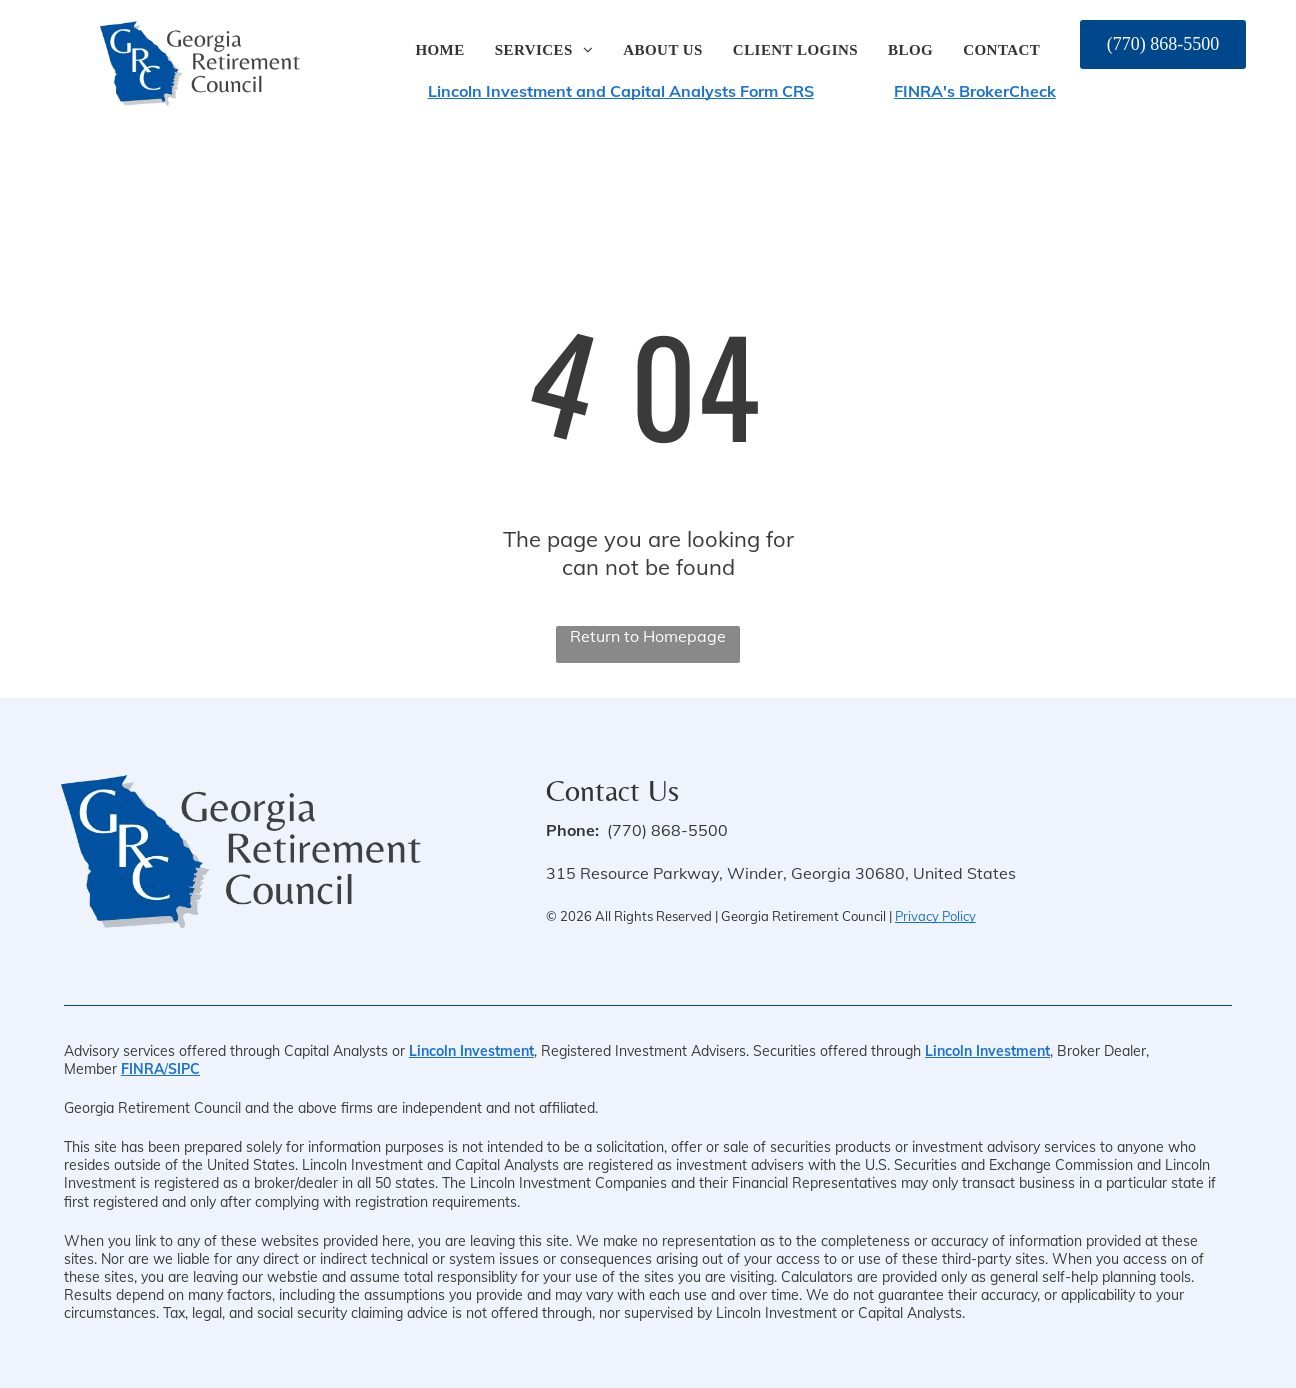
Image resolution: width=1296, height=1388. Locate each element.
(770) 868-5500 (667, 830)
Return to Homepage (648, 636)
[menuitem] (439, 50)
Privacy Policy (935, 916)
